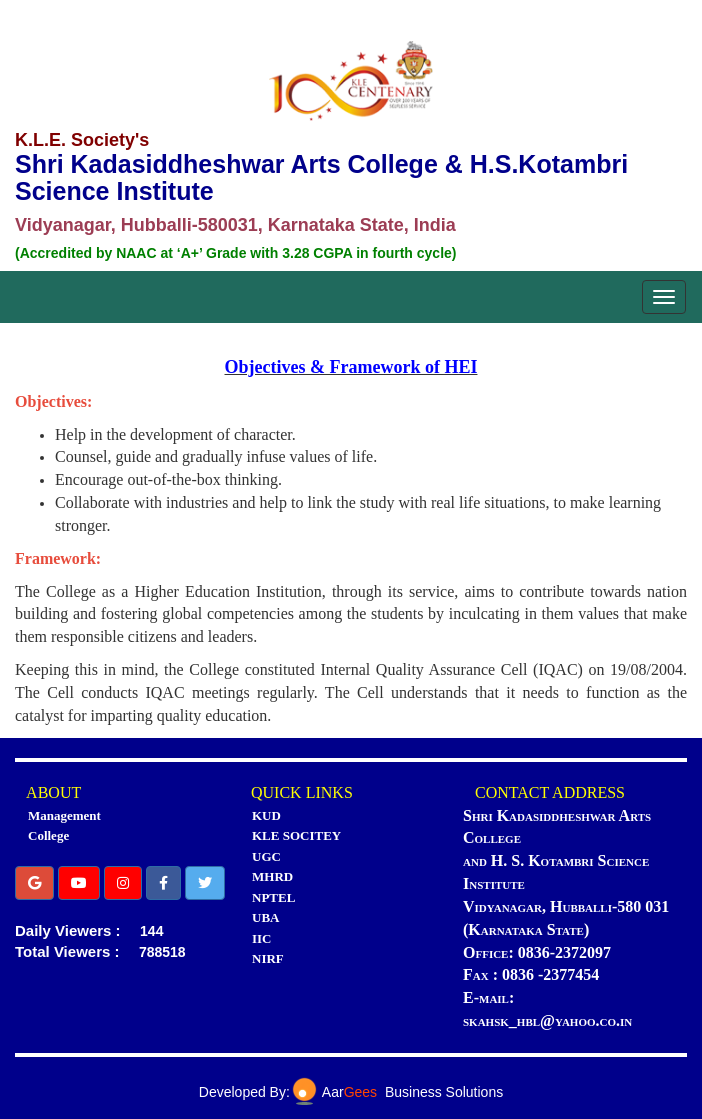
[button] (34, 883)
